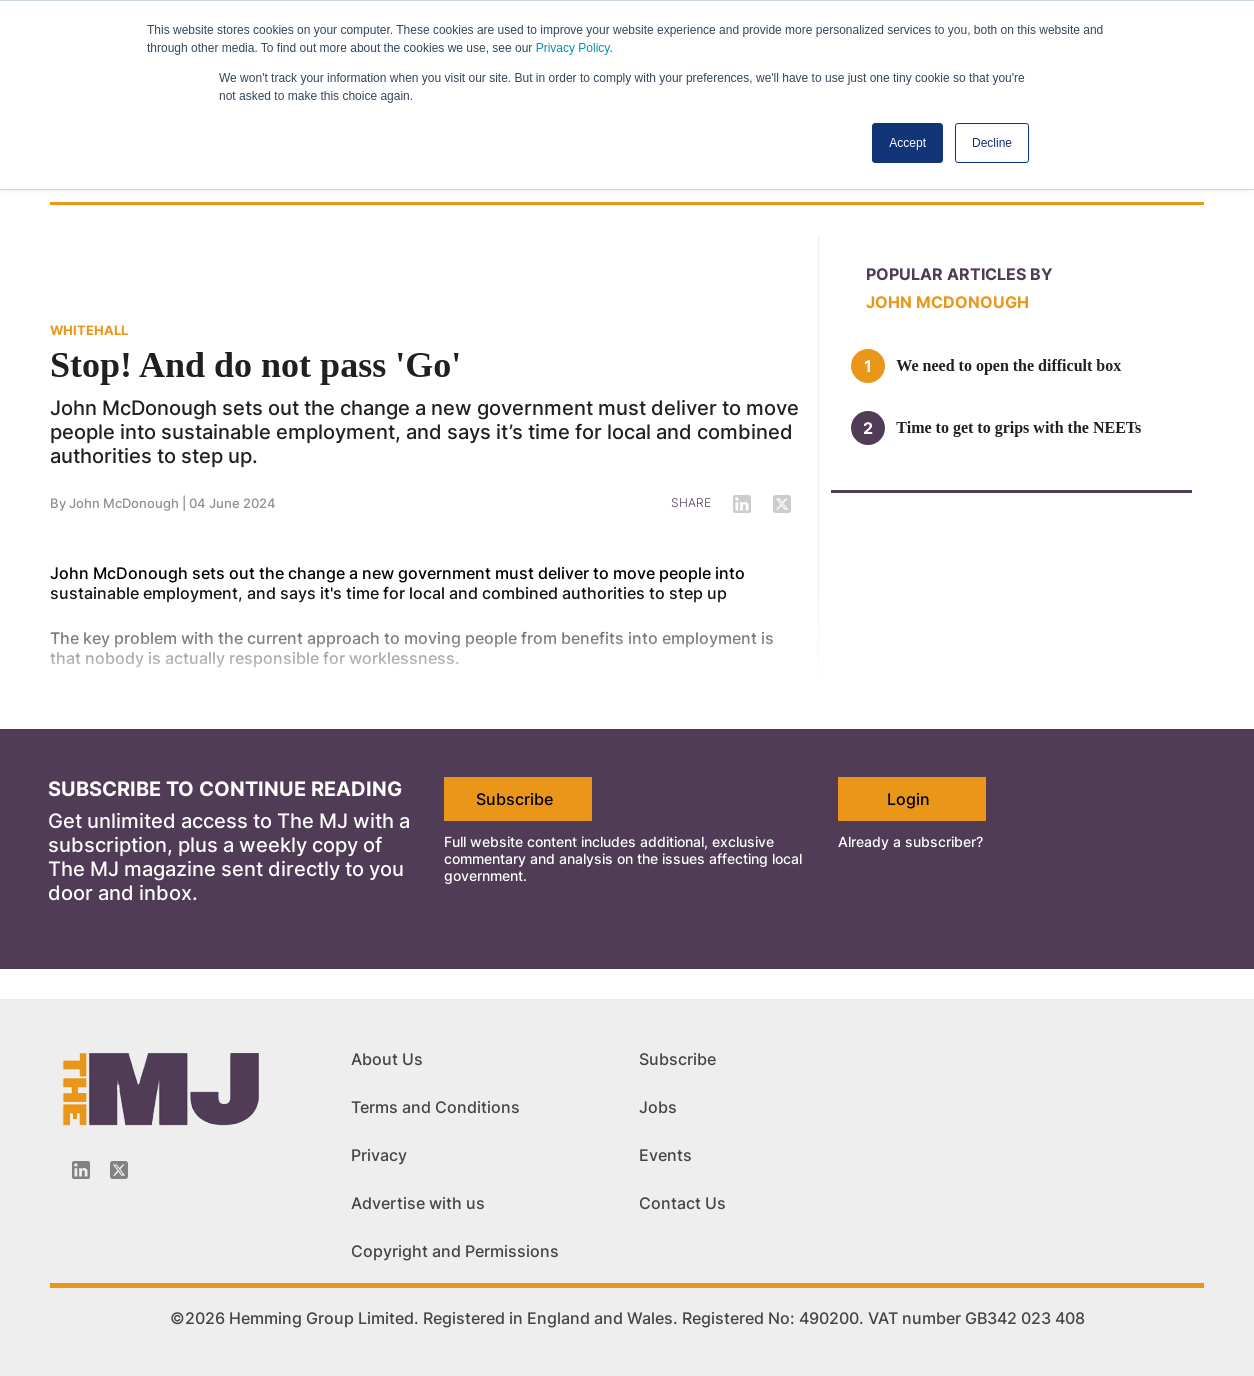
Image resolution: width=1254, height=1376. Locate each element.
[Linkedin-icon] (81, 1170)
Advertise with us (418, 1203)
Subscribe (514, 799)
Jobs (658, 1107)
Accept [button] (907, 143)
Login (908, 799)
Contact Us (682, 1203)
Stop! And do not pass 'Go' (255, 365)
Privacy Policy (573, 48)
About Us (387, 1059)
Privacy (379, 1155)
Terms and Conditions (435, 1107)
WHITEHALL (89, 330)
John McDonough (947, 302)
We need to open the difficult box (1008, 365)
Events (665, 1155)
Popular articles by (959, 274)
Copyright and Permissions (455, 1251)
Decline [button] (992, 143)
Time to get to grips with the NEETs (1018, 427)
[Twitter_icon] (119, 1170)
